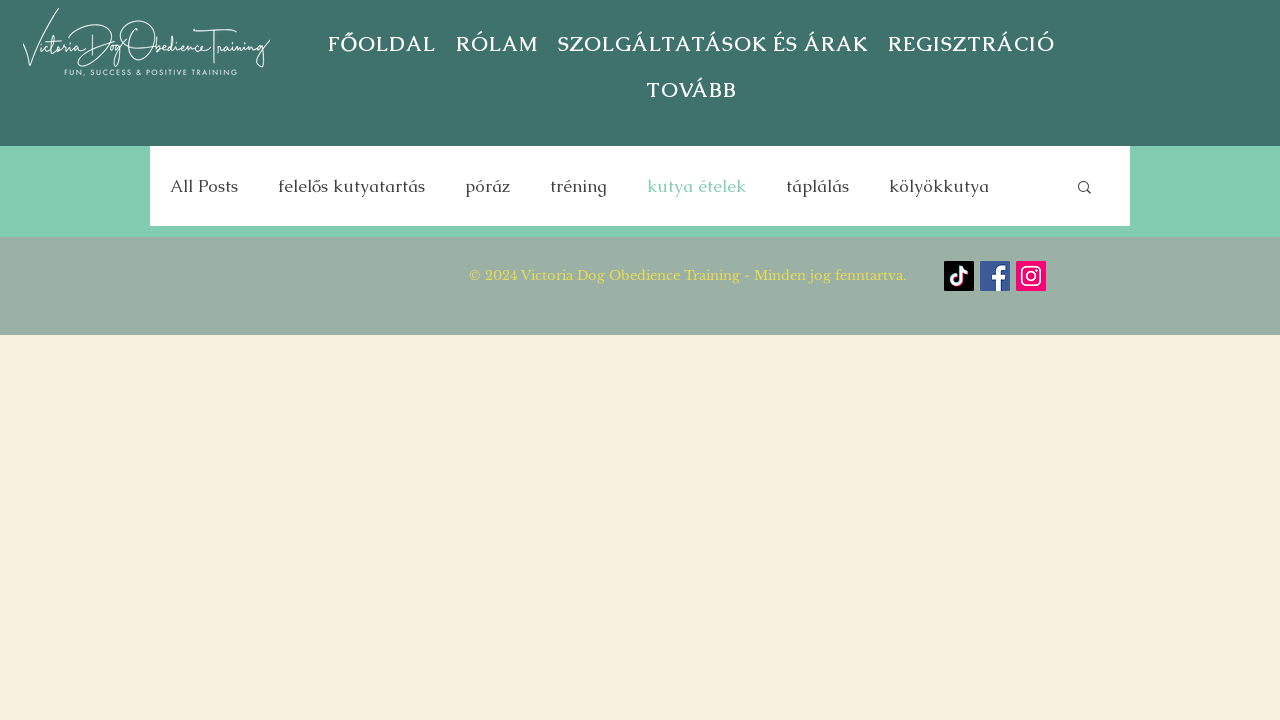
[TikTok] (959, 276)
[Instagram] (1031, 276)
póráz (487, 186)
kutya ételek (696, 186)
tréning (578, 186)
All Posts (204, 186)
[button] (971, 44)
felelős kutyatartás (351, 186)
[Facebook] (995, 276)
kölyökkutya (939, 186)
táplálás (817, 186)
